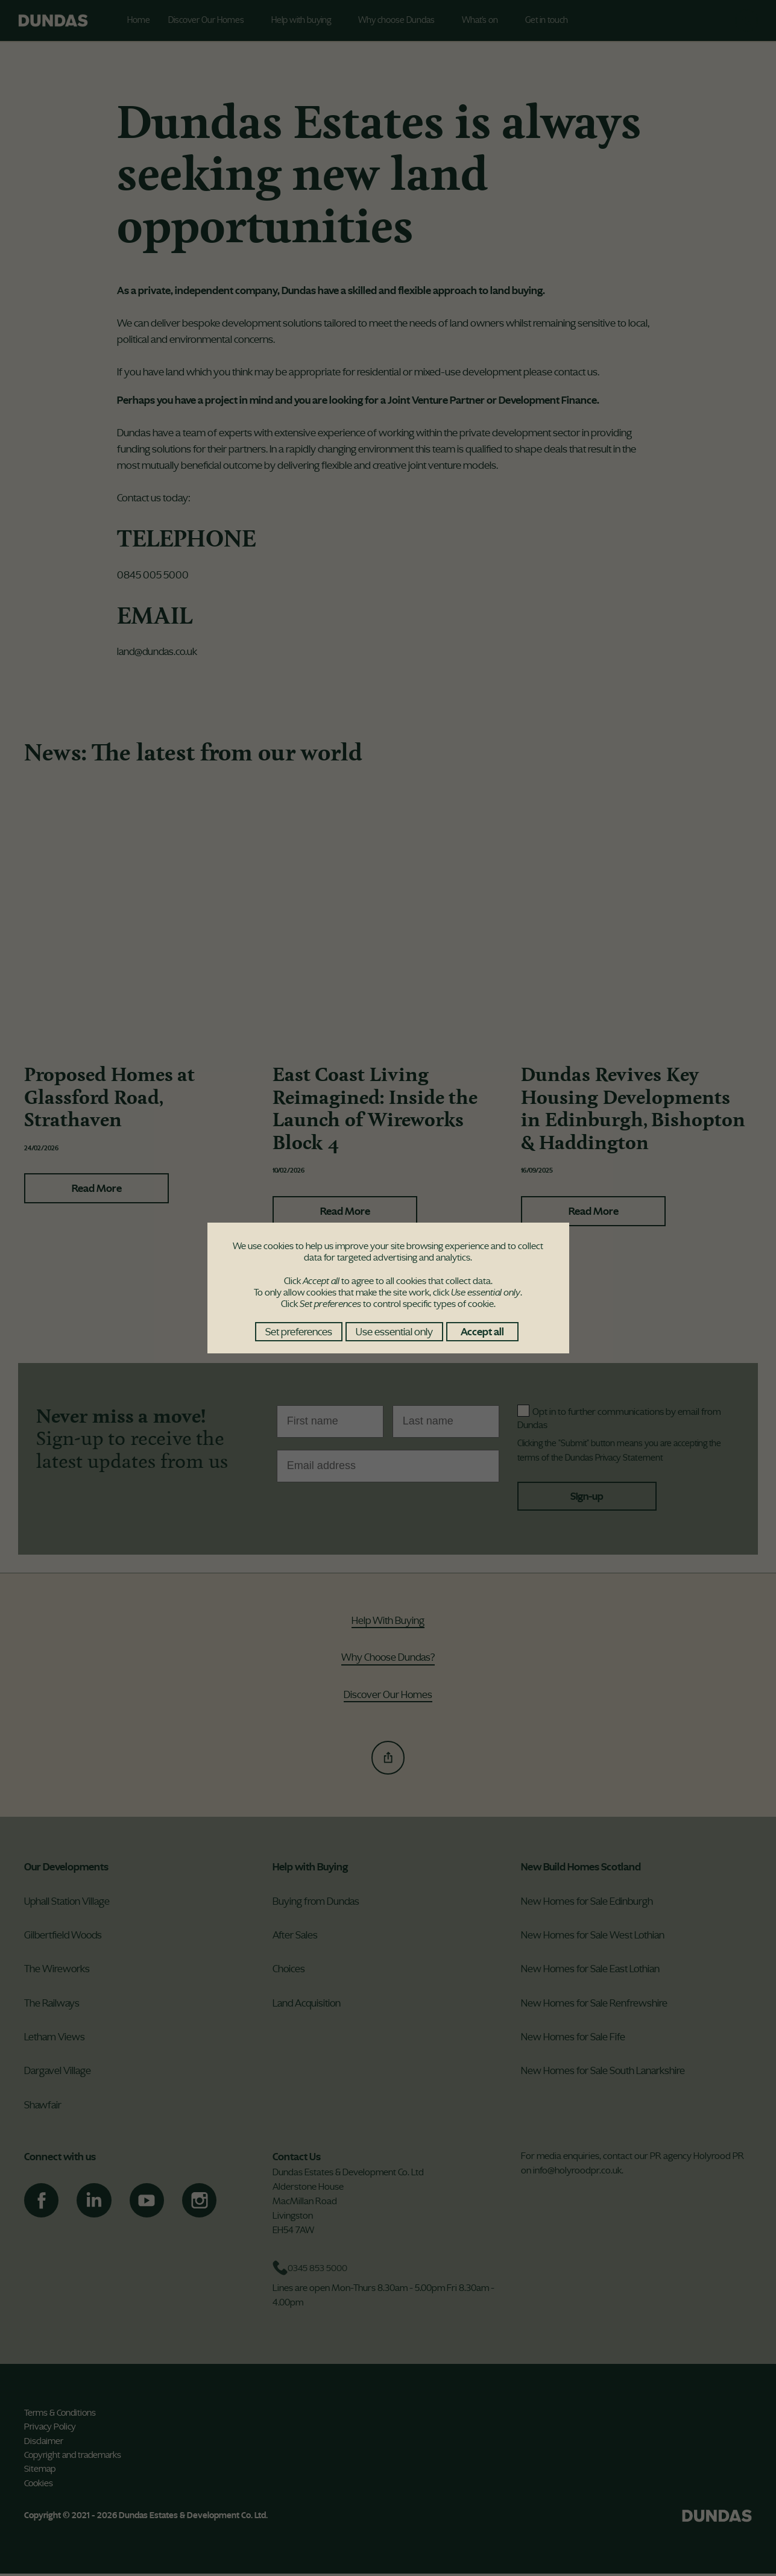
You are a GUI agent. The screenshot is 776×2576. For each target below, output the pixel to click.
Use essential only (394, 1331)
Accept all (482, 1331)
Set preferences (298, 1331)
